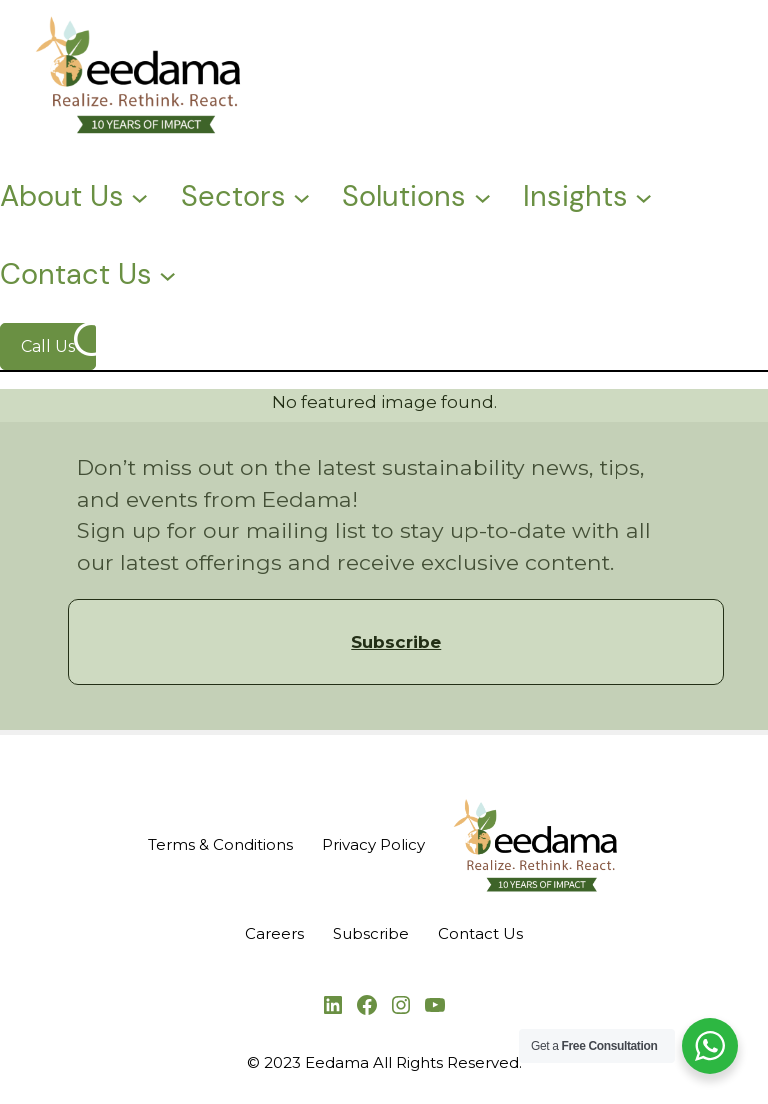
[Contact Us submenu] (167, 274)
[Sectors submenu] (301, 195)
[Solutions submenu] (482, 195)
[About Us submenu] (139, 195)
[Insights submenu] (643, 195)
